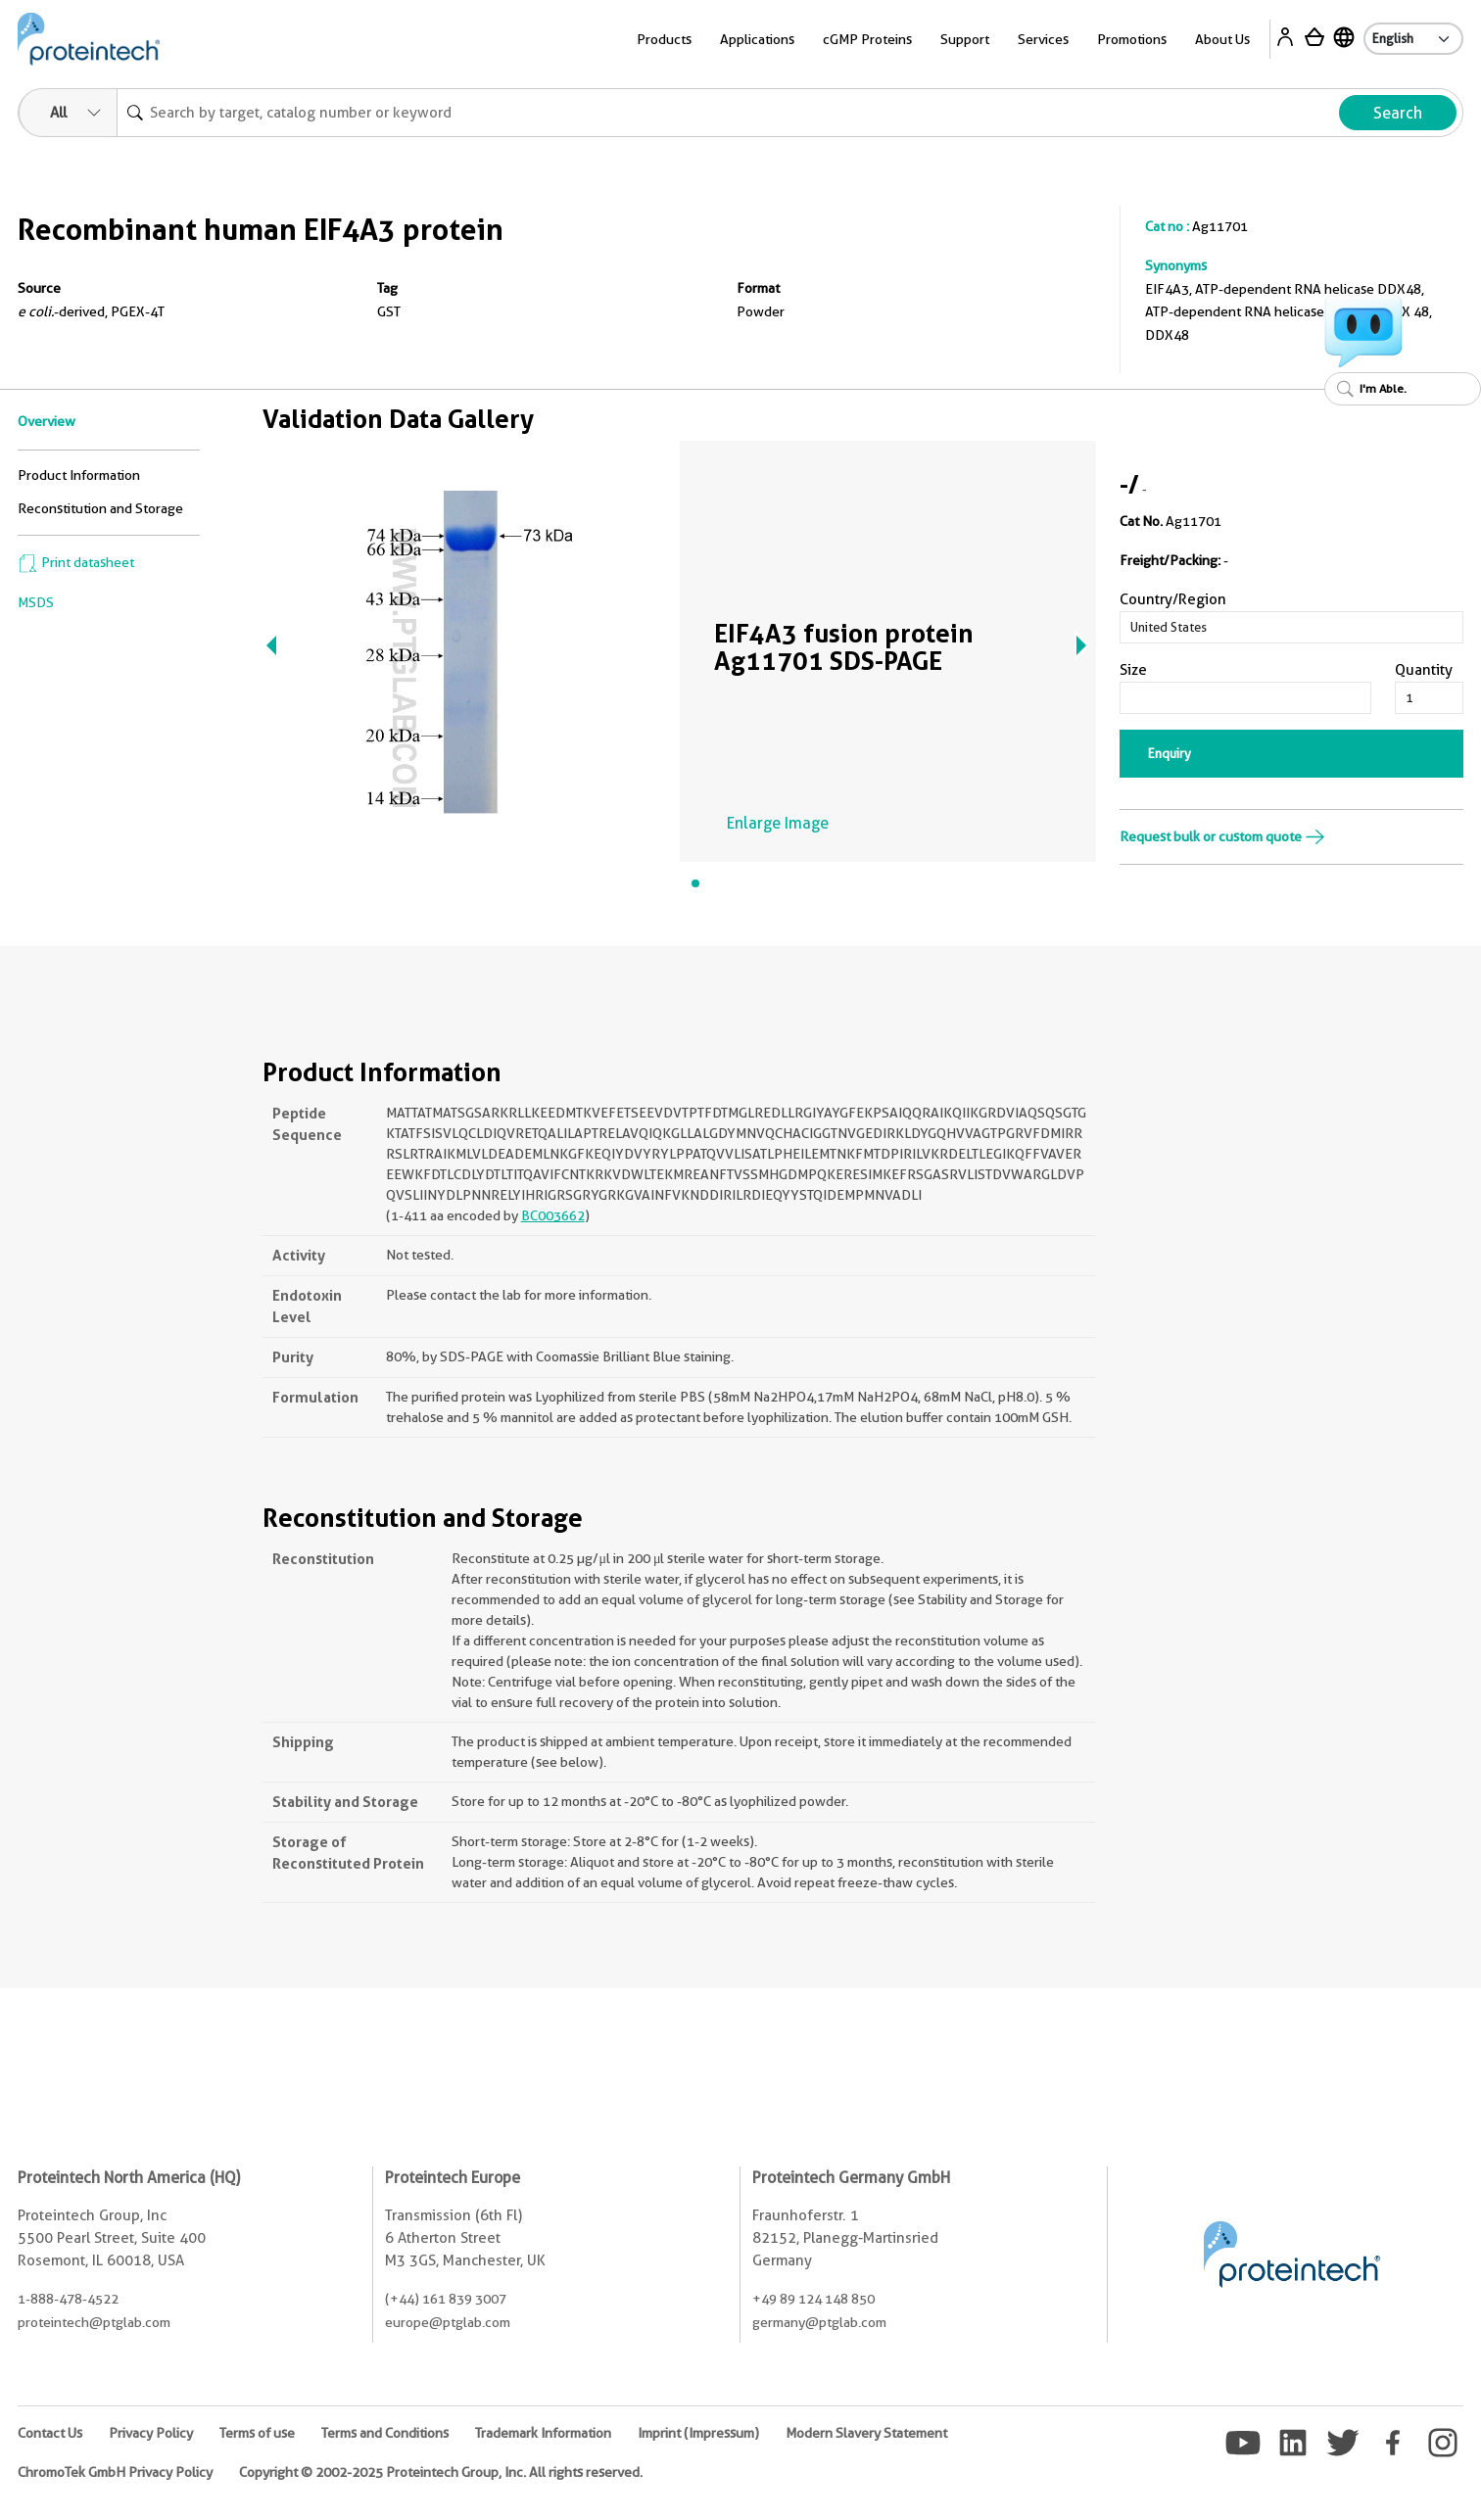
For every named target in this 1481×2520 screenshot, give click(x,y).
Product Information (79, 475)
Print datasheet (76, 562)
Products (664, 39)
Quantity (1424, 670)
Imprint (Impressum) (698, 2433)
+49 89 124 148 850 (813, 2298)
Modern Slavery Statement (866, 2433)
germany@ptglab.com (819, 2322)
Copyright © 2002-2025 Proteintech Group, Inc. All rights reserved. (441, 2472)
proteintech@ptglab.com (94, 2322)
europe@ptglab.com (447, 2322)
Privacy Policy (151, 2433)
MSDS (36, 602)
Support (964, 39)
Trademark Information (543, 2433)
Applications (757, 39)
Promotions (1132, 39)
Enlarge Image (778, 823)
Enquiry (1169, 753)
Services (1043, 39)
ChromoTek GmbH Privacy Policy (115, 2472)
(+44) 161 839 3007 (445, 2298)
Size (1133, 670)
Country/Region (1173, 599)
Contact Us (50, 2433)
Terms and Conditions (385, 2433)
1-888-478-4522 (68, 2298)
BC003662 (553, 1215)
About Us (1222, 39)
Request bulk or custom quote (1222, 836)
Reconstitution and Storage (100, 508)
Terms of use (257, 2433)
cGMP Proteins (867, 39)
